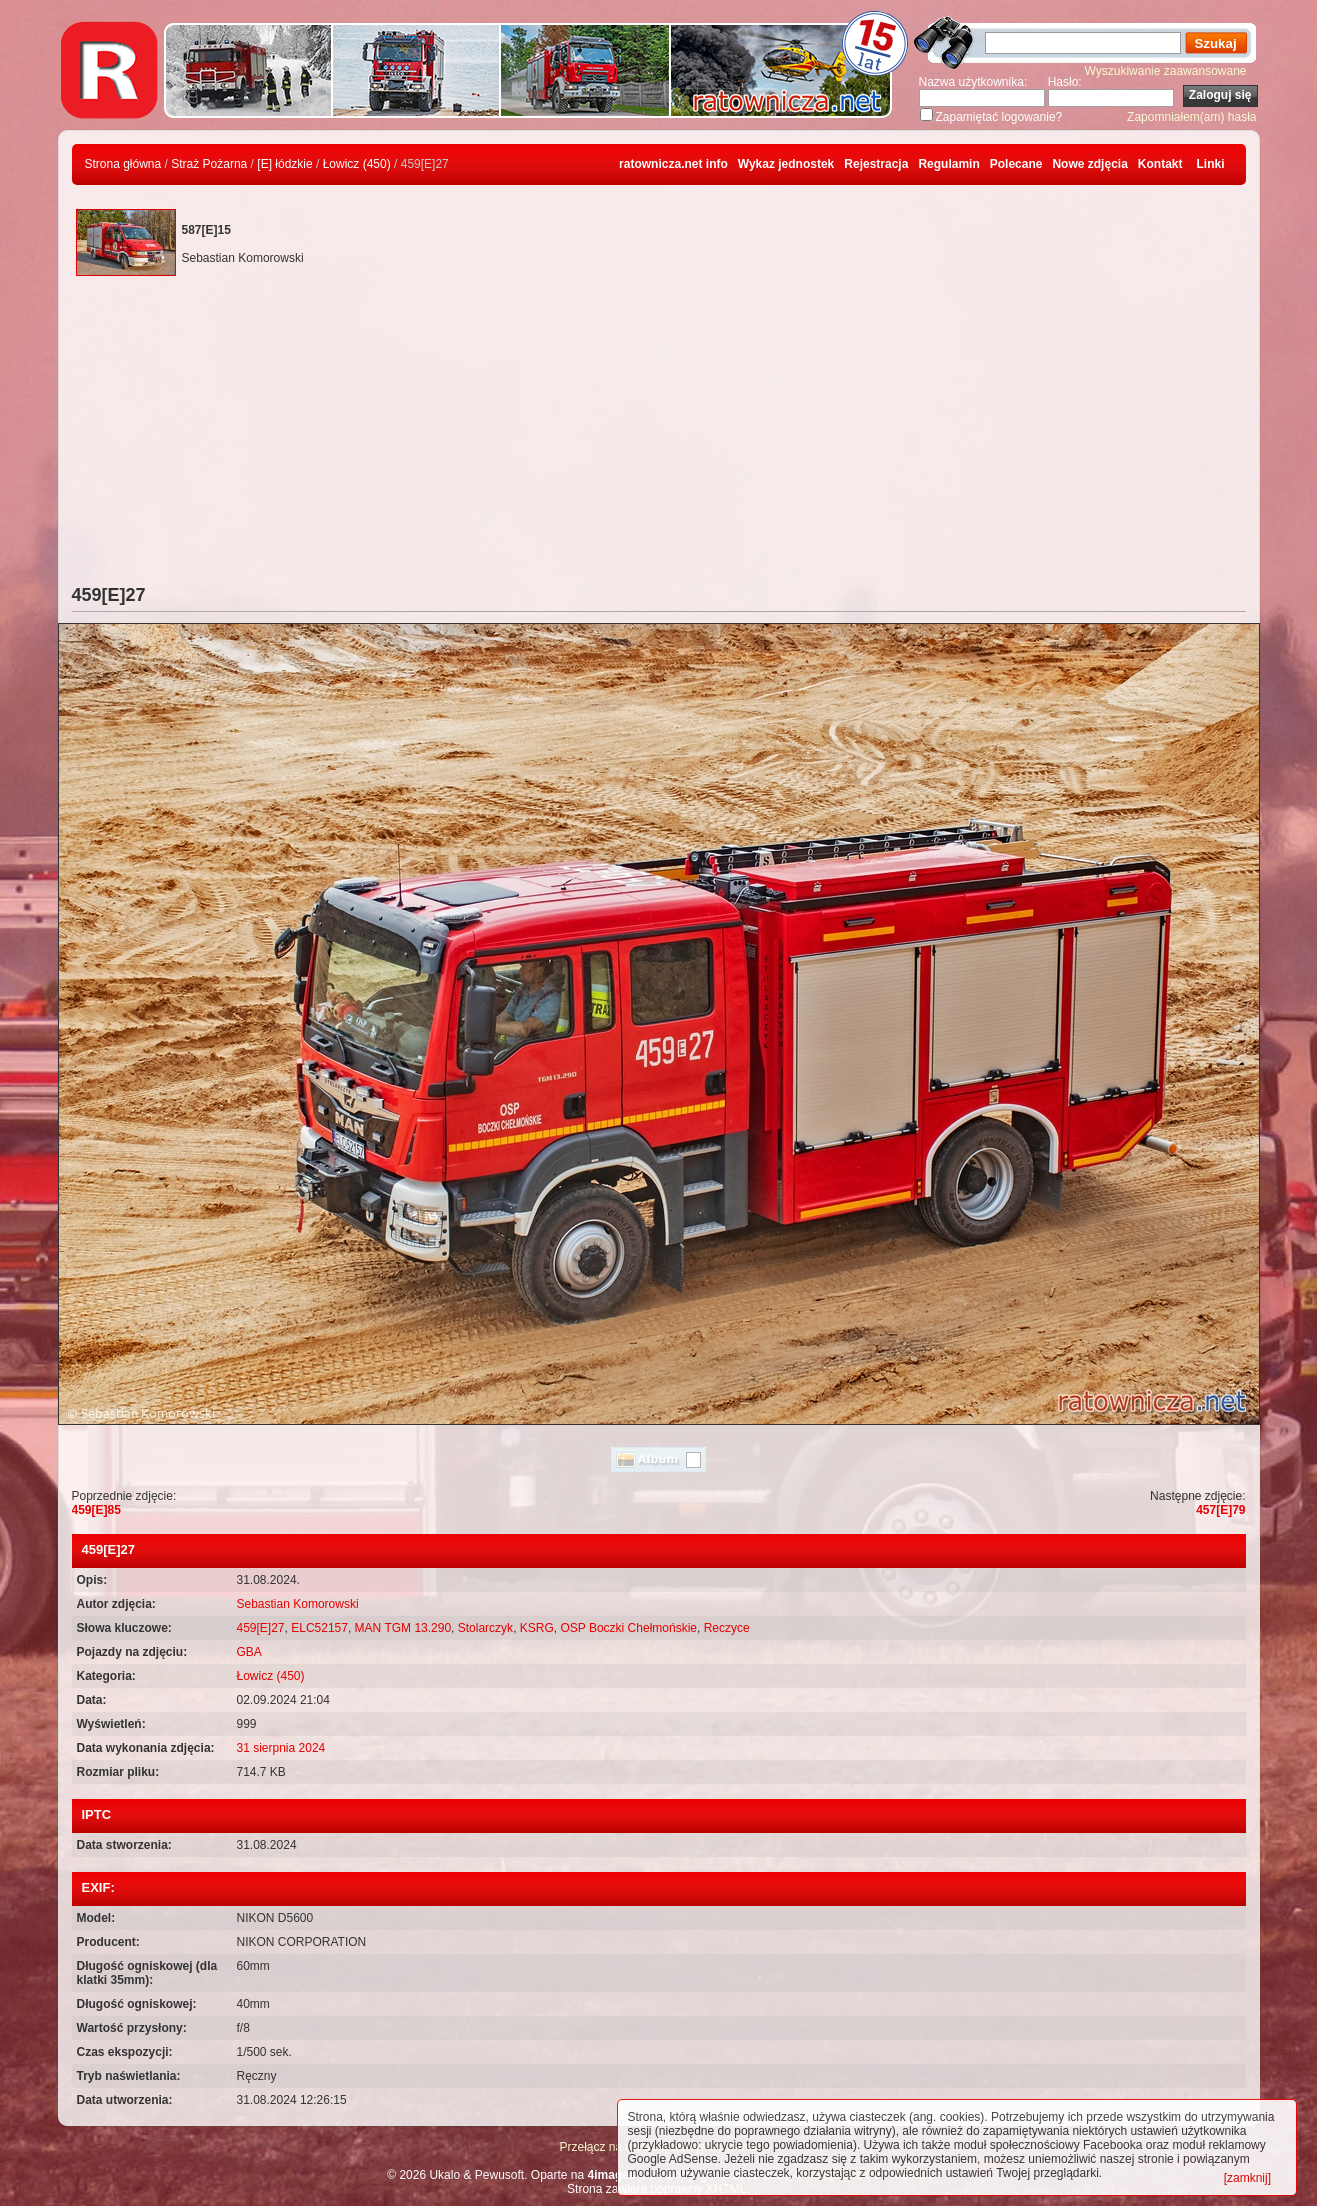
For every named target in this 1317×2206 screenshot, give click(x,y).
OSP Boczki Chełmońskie (628, 1628)
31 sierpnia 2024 (281, 1748)
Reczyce (727, 1628)
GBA (249, 1652)
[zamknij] (1247, 2178)
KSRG (537, 1628)
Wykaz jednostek (786, 164)
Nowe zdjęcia (1089, 164)
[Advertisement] (659, 435)
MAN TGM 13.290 (403, 1628)
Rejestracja (876, 164)
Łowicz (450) (357, 164)
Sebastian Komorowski (298, 1604)
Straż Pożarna (209, 164)
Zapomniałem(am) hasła (1191, 117)
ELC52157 (319, 1628)
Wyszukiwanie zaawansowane (1166, 71)
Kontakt (1160, 164)
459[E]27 (261, 1628)
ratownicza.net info (673, 164)
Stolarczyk (485, 1628)
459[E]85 (96, 1510)
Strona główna (123, 164)
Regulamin (948, 164)
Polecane (1016, 164)
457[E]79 (1220, 1510)
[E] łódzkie (284, 164)
